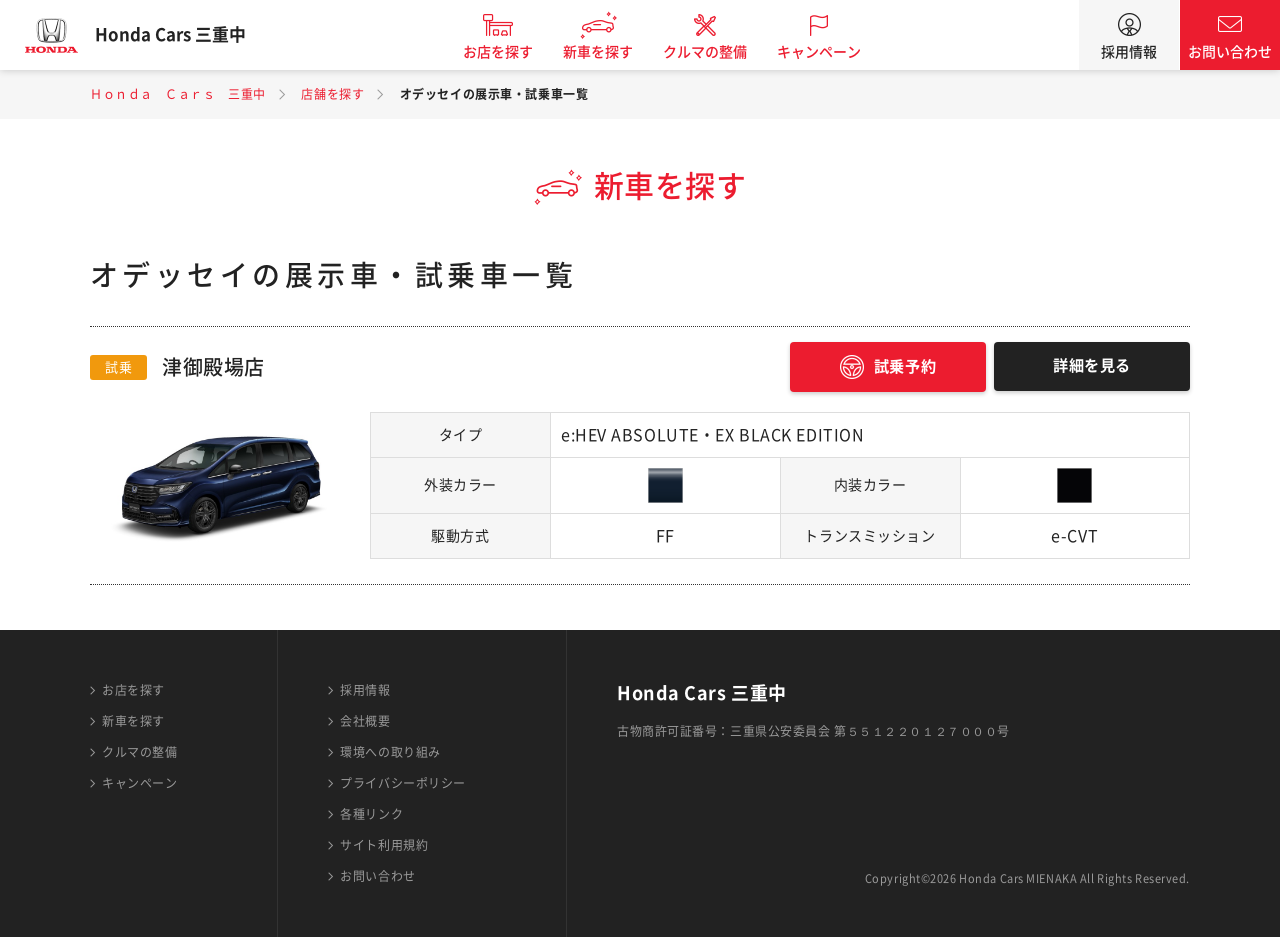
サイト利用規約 (384, 845)
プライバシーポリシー (403, 783)
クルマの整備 (720, 52)
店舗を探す (332, 94)
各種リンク (371, 814)
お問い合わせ (1230, 52)
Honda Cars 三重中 (185, 35)
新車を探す (613, 52)
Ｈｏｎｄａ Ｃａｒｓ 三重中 (178, 94)
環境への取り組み (390, 752)
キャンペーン (834, 52)
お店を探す (513, 52)
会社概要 (365, 721)
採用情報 (1129, 52)
